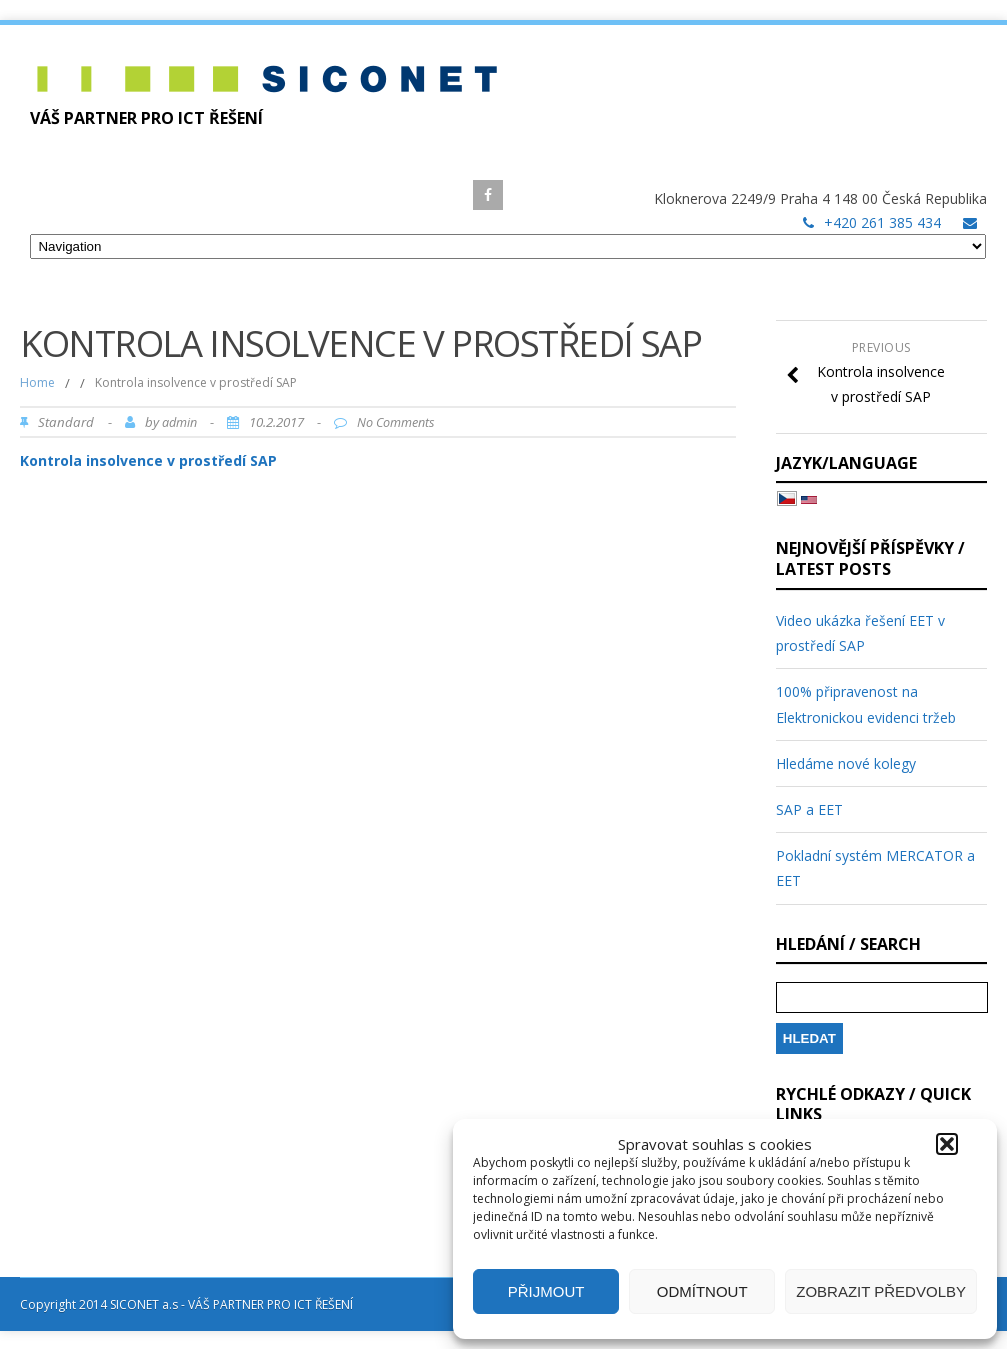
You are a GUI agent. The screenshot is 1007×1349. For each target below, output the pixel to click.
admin (179, 422)
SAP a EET (809, 809)
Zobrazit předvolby (881, 1291)
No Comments (395, 422)
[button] (947, 1144)
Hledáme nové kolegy (846, 763)
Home (37, 382)
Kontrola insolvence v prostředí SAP (148, 460)
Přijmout (546, 1291)
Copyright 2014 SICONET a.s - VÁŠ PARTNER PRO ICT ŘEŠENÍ (186, 1304)
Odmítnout (702, 1291)
